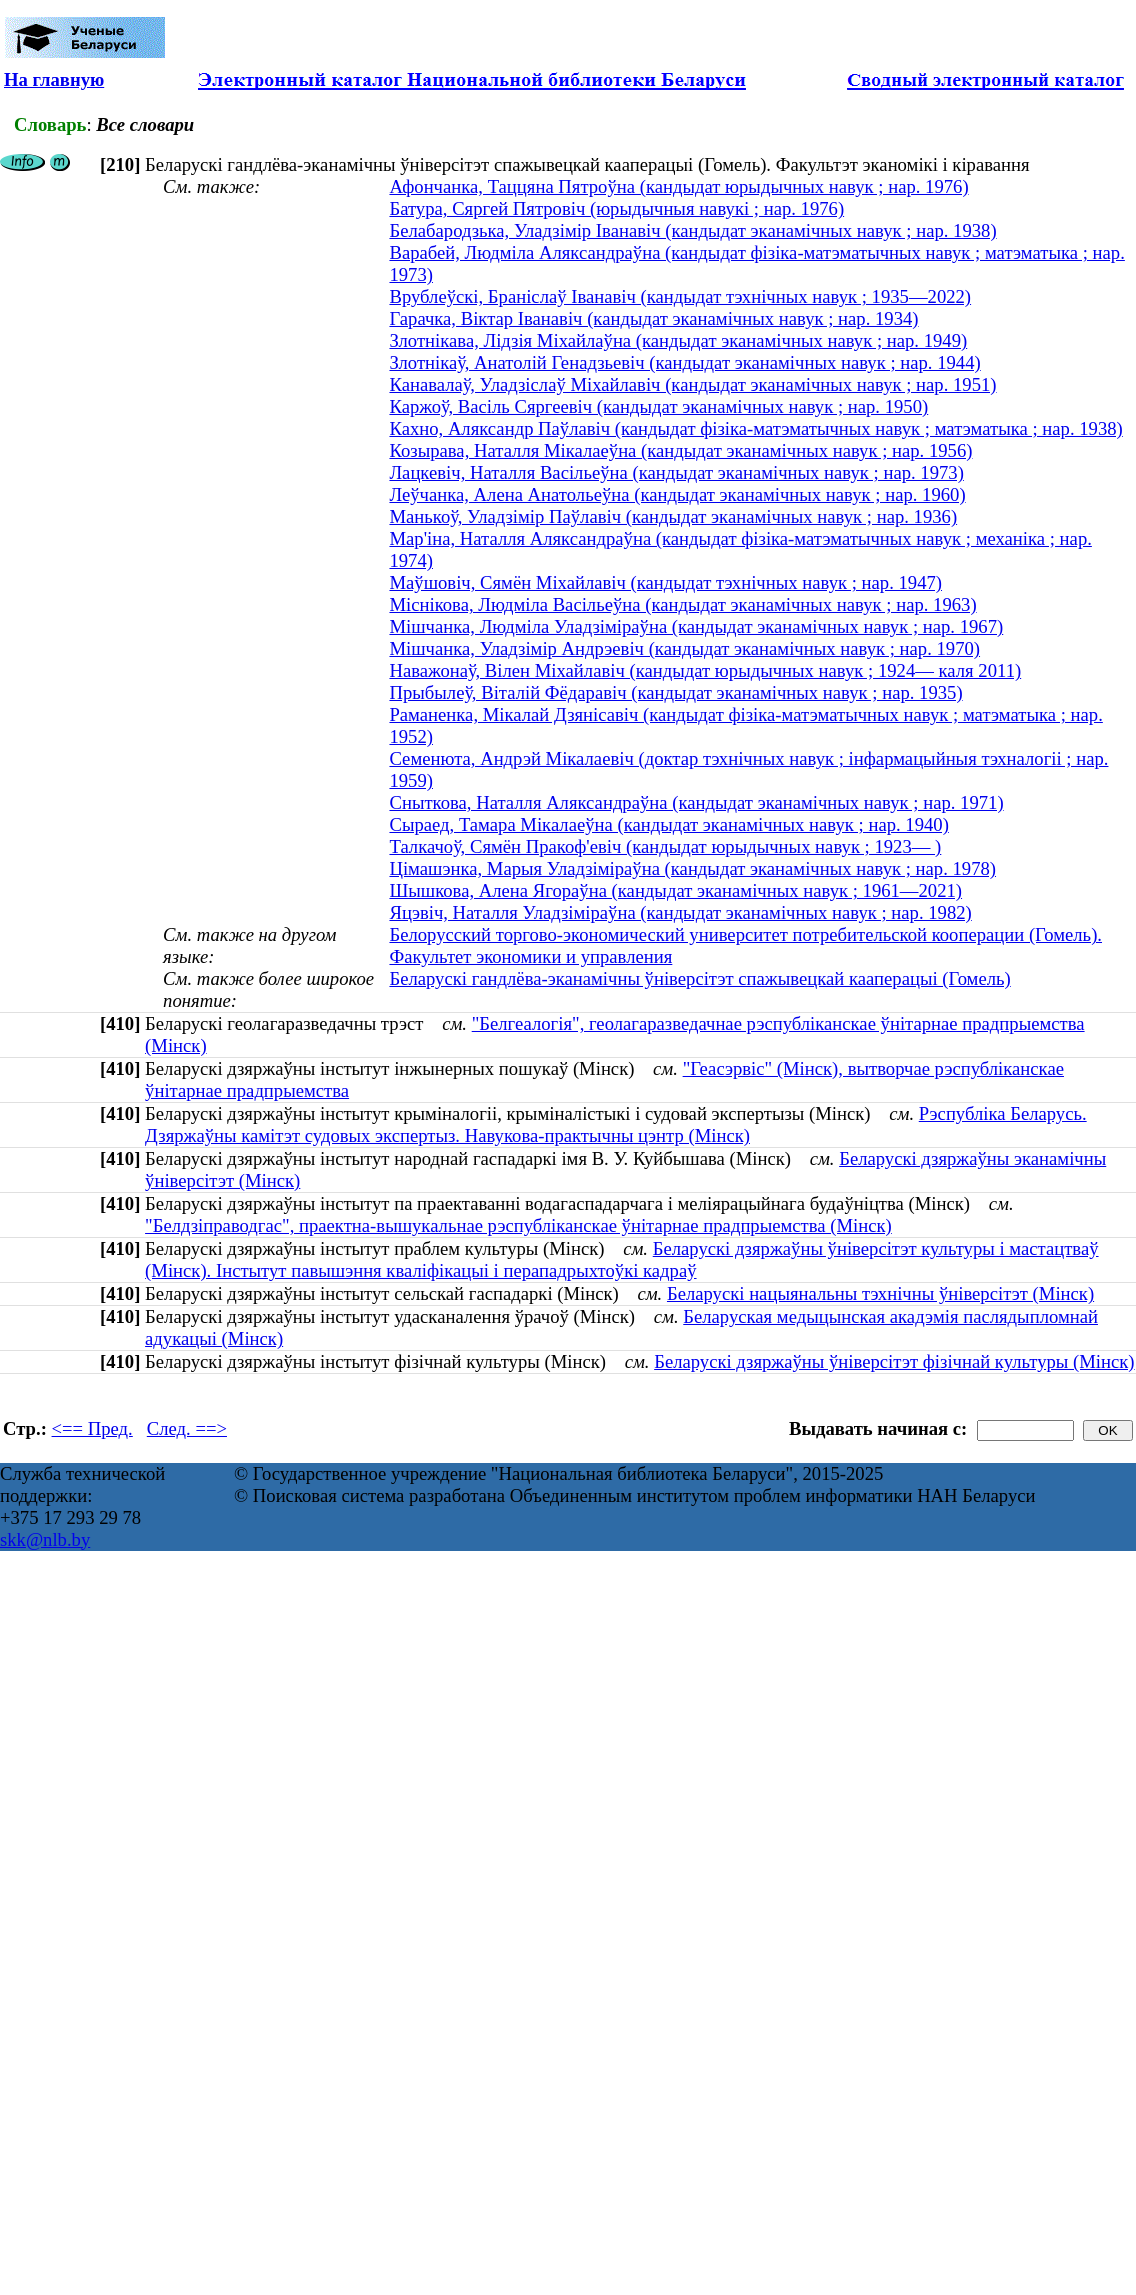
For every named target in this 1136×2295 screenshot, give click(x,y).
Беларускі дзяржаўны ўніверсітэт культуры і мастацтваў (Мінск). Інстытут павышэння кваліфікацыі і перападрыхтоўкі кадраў (621, 1259)
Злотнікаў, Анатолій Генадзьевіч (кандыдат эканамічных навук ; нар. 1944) (684, 362)
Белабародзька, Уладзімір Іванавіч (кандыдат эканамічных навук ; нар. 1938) (692, 230)
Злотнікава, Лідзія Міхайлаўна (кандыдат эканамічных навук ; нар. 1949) (678, 340)
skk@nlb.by (45, 1539)
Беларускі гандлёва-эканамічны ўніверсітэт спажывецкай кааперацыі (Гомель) (699, 978)
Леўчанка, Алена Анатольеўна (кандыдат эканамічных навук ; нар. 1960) (677, 494)
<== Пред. (92, 1428)
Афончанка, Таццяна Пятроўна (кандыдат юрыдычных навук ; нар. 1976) (678, 186)
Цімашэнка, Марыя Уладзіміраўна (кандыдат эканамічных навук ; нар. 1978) (692, 868)
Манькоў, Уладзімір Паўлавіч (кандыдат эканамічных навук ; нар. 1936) (673, 516)
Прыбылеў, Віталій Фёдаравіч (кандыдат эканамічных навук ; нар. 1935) (675, 692)
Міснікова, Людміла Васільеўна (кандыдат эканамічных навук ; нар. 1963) (682, 604)
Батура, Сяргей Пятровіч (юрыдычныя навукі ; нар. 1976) (616, 208)
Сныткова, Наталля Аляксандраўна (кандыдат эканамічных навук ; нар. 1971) (696, 802)
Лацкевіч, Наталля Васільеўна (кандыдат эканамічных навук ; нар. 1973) (676, 472)
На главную (54, 79)
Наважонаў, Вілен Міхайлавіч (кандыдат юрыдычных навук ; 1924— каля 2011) (705, 670)
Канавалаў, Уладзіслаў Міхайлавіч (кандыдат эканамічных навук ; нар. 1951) (692, 384)
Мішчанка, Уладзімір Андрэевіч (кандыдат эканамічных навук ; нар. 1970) (684, 648)
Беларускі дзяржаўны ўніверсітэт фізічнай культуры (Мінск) (894, 1361)
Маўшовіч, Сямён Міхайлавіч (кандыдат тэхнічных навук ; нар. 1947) (665, 582)
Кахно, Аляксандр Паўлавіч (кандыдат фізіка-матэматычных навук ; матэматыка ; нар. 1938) (755, 428)
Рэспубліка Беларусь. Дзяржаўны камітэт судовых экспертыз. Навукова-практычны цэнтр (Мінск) (616, 1124)
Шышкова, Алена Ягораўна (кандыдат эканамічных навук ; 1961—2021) (675, 890)
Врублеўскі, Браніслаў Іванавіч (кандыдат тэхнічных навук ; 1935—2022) (680, 296)
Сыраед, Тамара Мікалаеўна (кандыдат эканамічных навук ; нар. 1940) (668, 824)
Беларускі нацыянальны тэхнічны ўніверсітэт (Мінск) (880, 1293)
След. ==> (187, 1428)
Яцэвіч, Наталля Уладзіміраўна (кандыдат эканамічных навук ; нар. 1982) (680, 912)
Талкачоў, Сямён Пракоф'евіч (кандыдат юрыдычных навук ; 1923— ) (665, 846)
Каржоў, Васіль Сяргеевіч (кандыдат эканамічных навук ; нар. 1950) (658, 406)
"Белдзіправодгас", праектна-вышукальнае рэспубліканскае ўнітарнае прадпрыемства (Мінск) (518, 1225)
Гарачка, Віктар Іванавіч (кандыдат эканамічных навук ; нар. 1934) (653, 318)
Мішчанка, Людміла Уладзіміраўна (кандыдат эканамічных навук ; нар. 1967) (696, 626)
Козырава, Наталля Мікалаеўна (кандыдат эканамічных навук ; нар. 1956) (680, 450)
